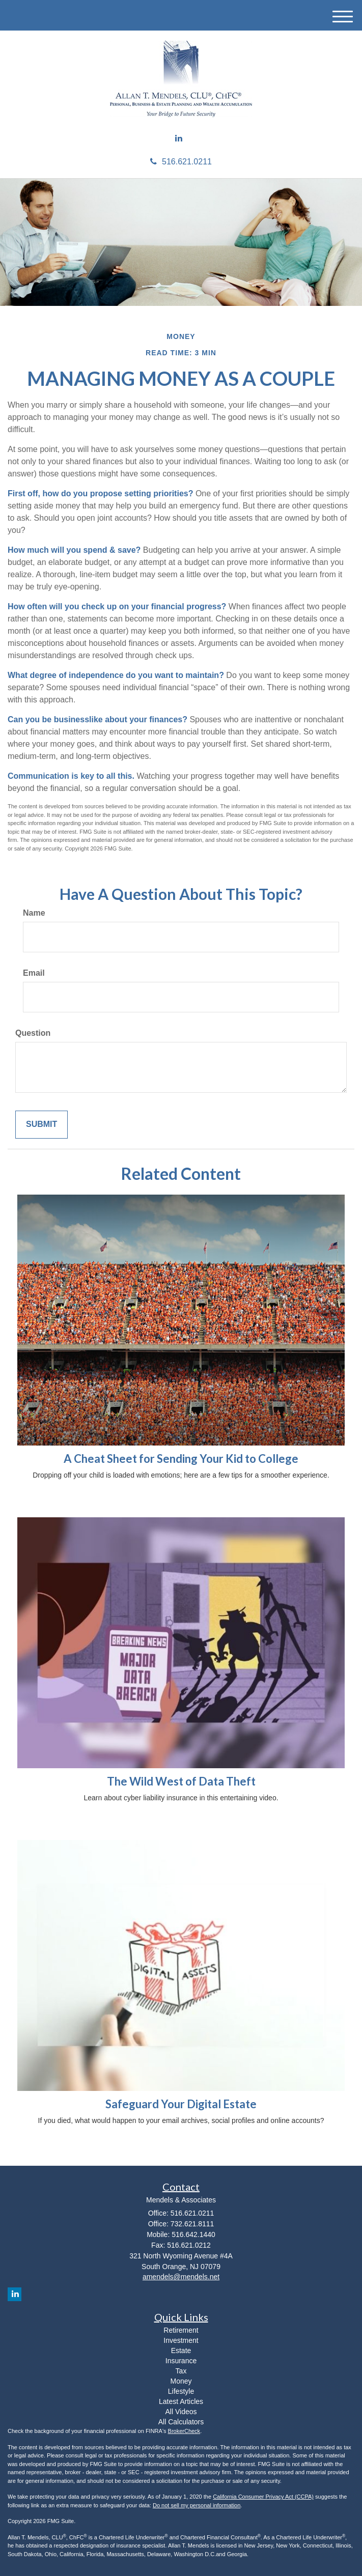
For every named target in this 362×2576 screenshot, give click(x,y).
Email (34, 973)
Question (32, 1033)
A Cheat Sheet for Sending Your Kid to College (181, 1458)
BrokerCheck (184, 2431)
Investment (180, 2340)
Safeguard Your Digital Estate (181, 2104)
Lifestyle (181, 2391)
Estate (181, 2350)
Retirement (180, 2330)
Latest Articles (181, 2401)
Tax (181, 2371)
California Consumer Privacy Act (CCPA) (263, 2497)
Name (34, 913)
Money (180, 2381)
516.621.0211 (181, 161)
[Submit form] (41, 1125)
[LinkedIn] (178, 139)
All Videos (181, 2412)
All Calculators (181, 2422)
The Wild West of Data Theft (181, 1781)
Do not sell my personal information (196, 2505)
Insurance (181, 2361)
